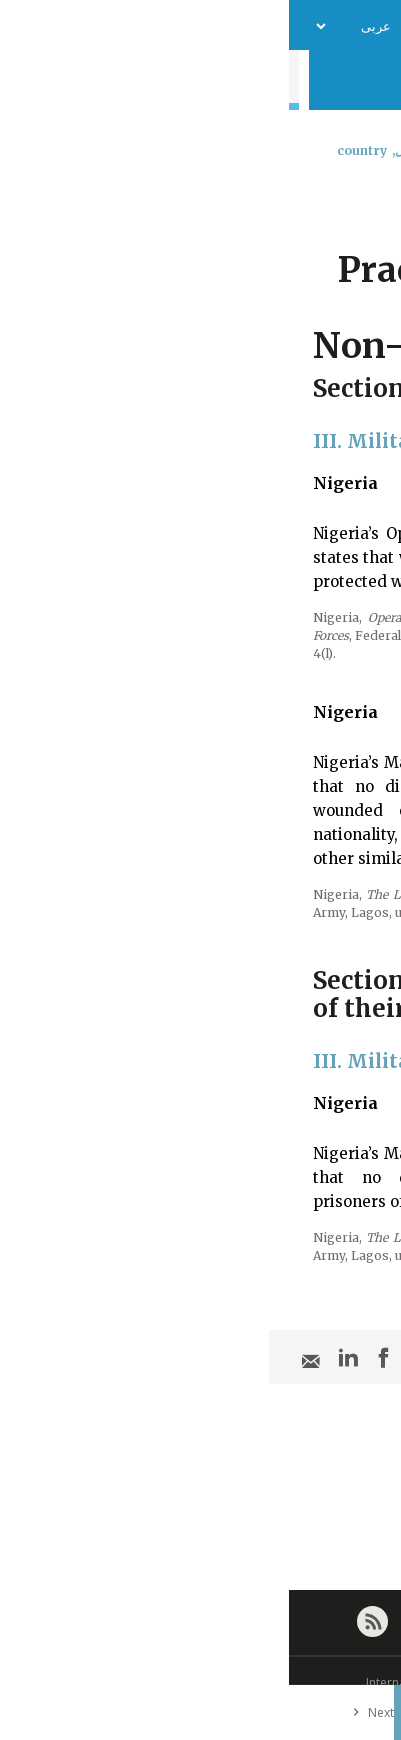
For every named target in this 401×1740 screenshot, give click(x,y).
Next (80, 1712)
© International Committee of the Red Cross (201, 1682)
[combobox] (368, 203)
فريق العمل (173, 25)
